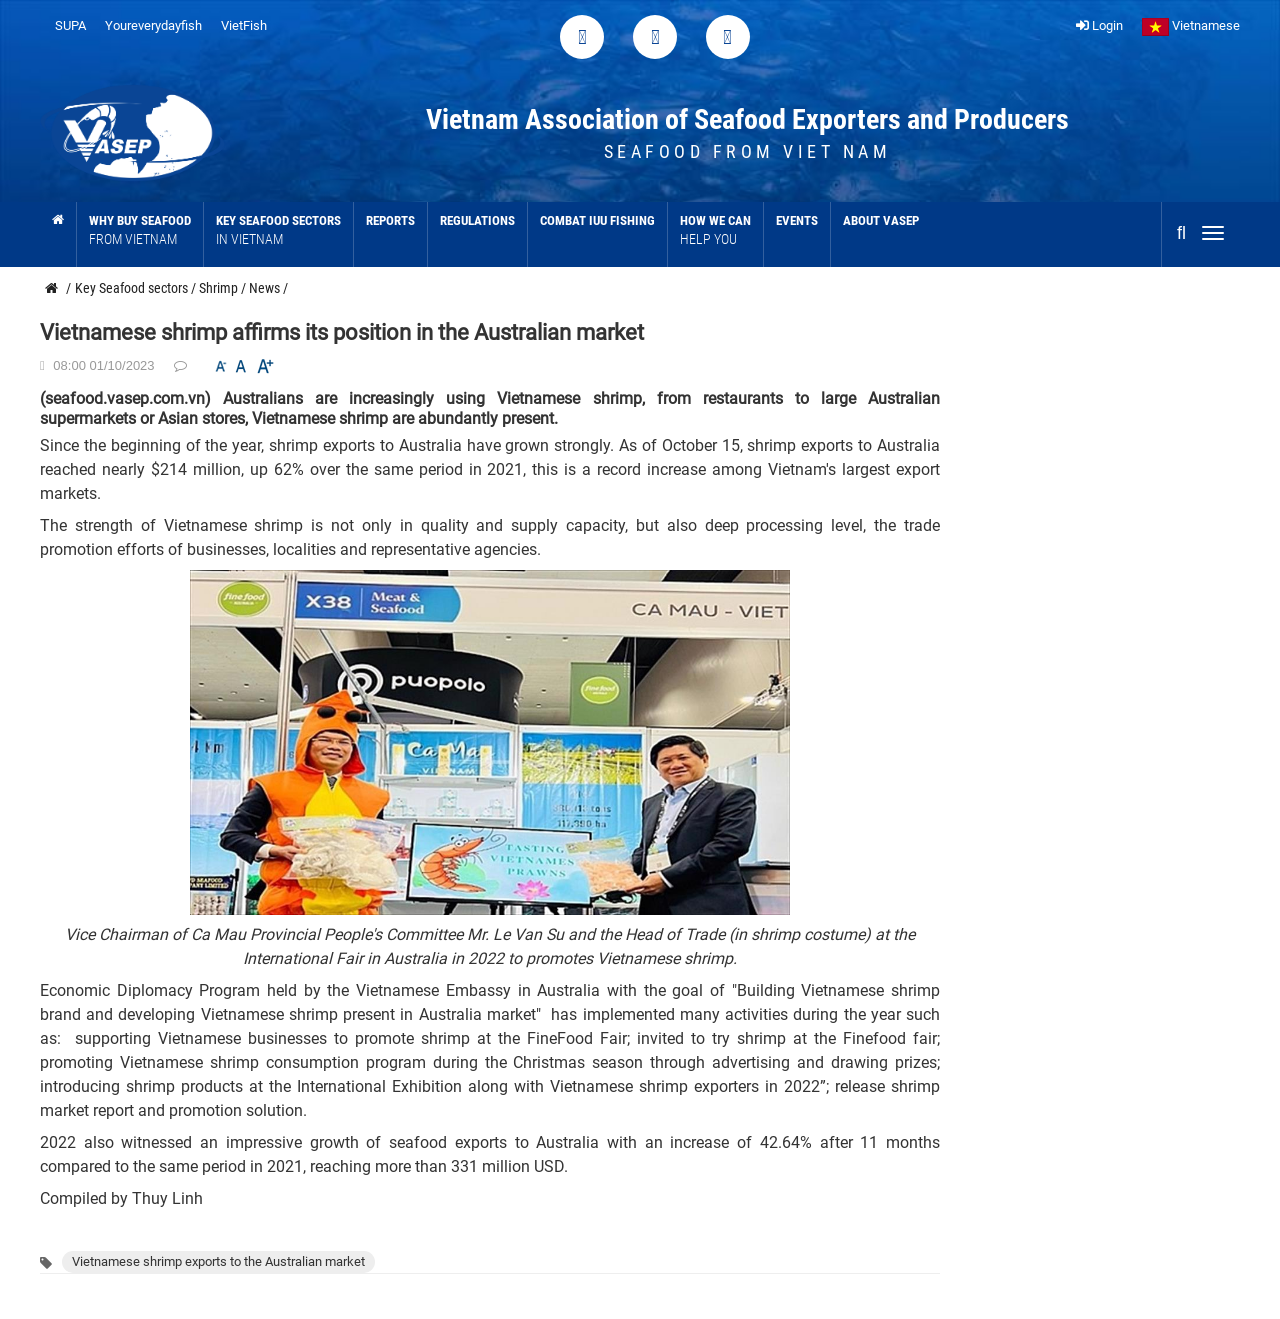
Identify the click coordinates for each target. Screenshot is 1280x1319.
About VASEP (881, 220)
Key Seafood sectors (278, 230)
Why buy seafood (140, 230)
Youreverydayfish (153, 25)
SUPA (70, 25)
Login (1099, 25)
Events (797, 220)
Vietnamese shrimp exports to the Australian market (218, 1261)
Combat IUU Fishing (597, 220)
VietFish (244, 25)
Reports (390, 220)
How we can (715, 230)
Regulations (477, 220)
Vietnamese (1191, 25)
